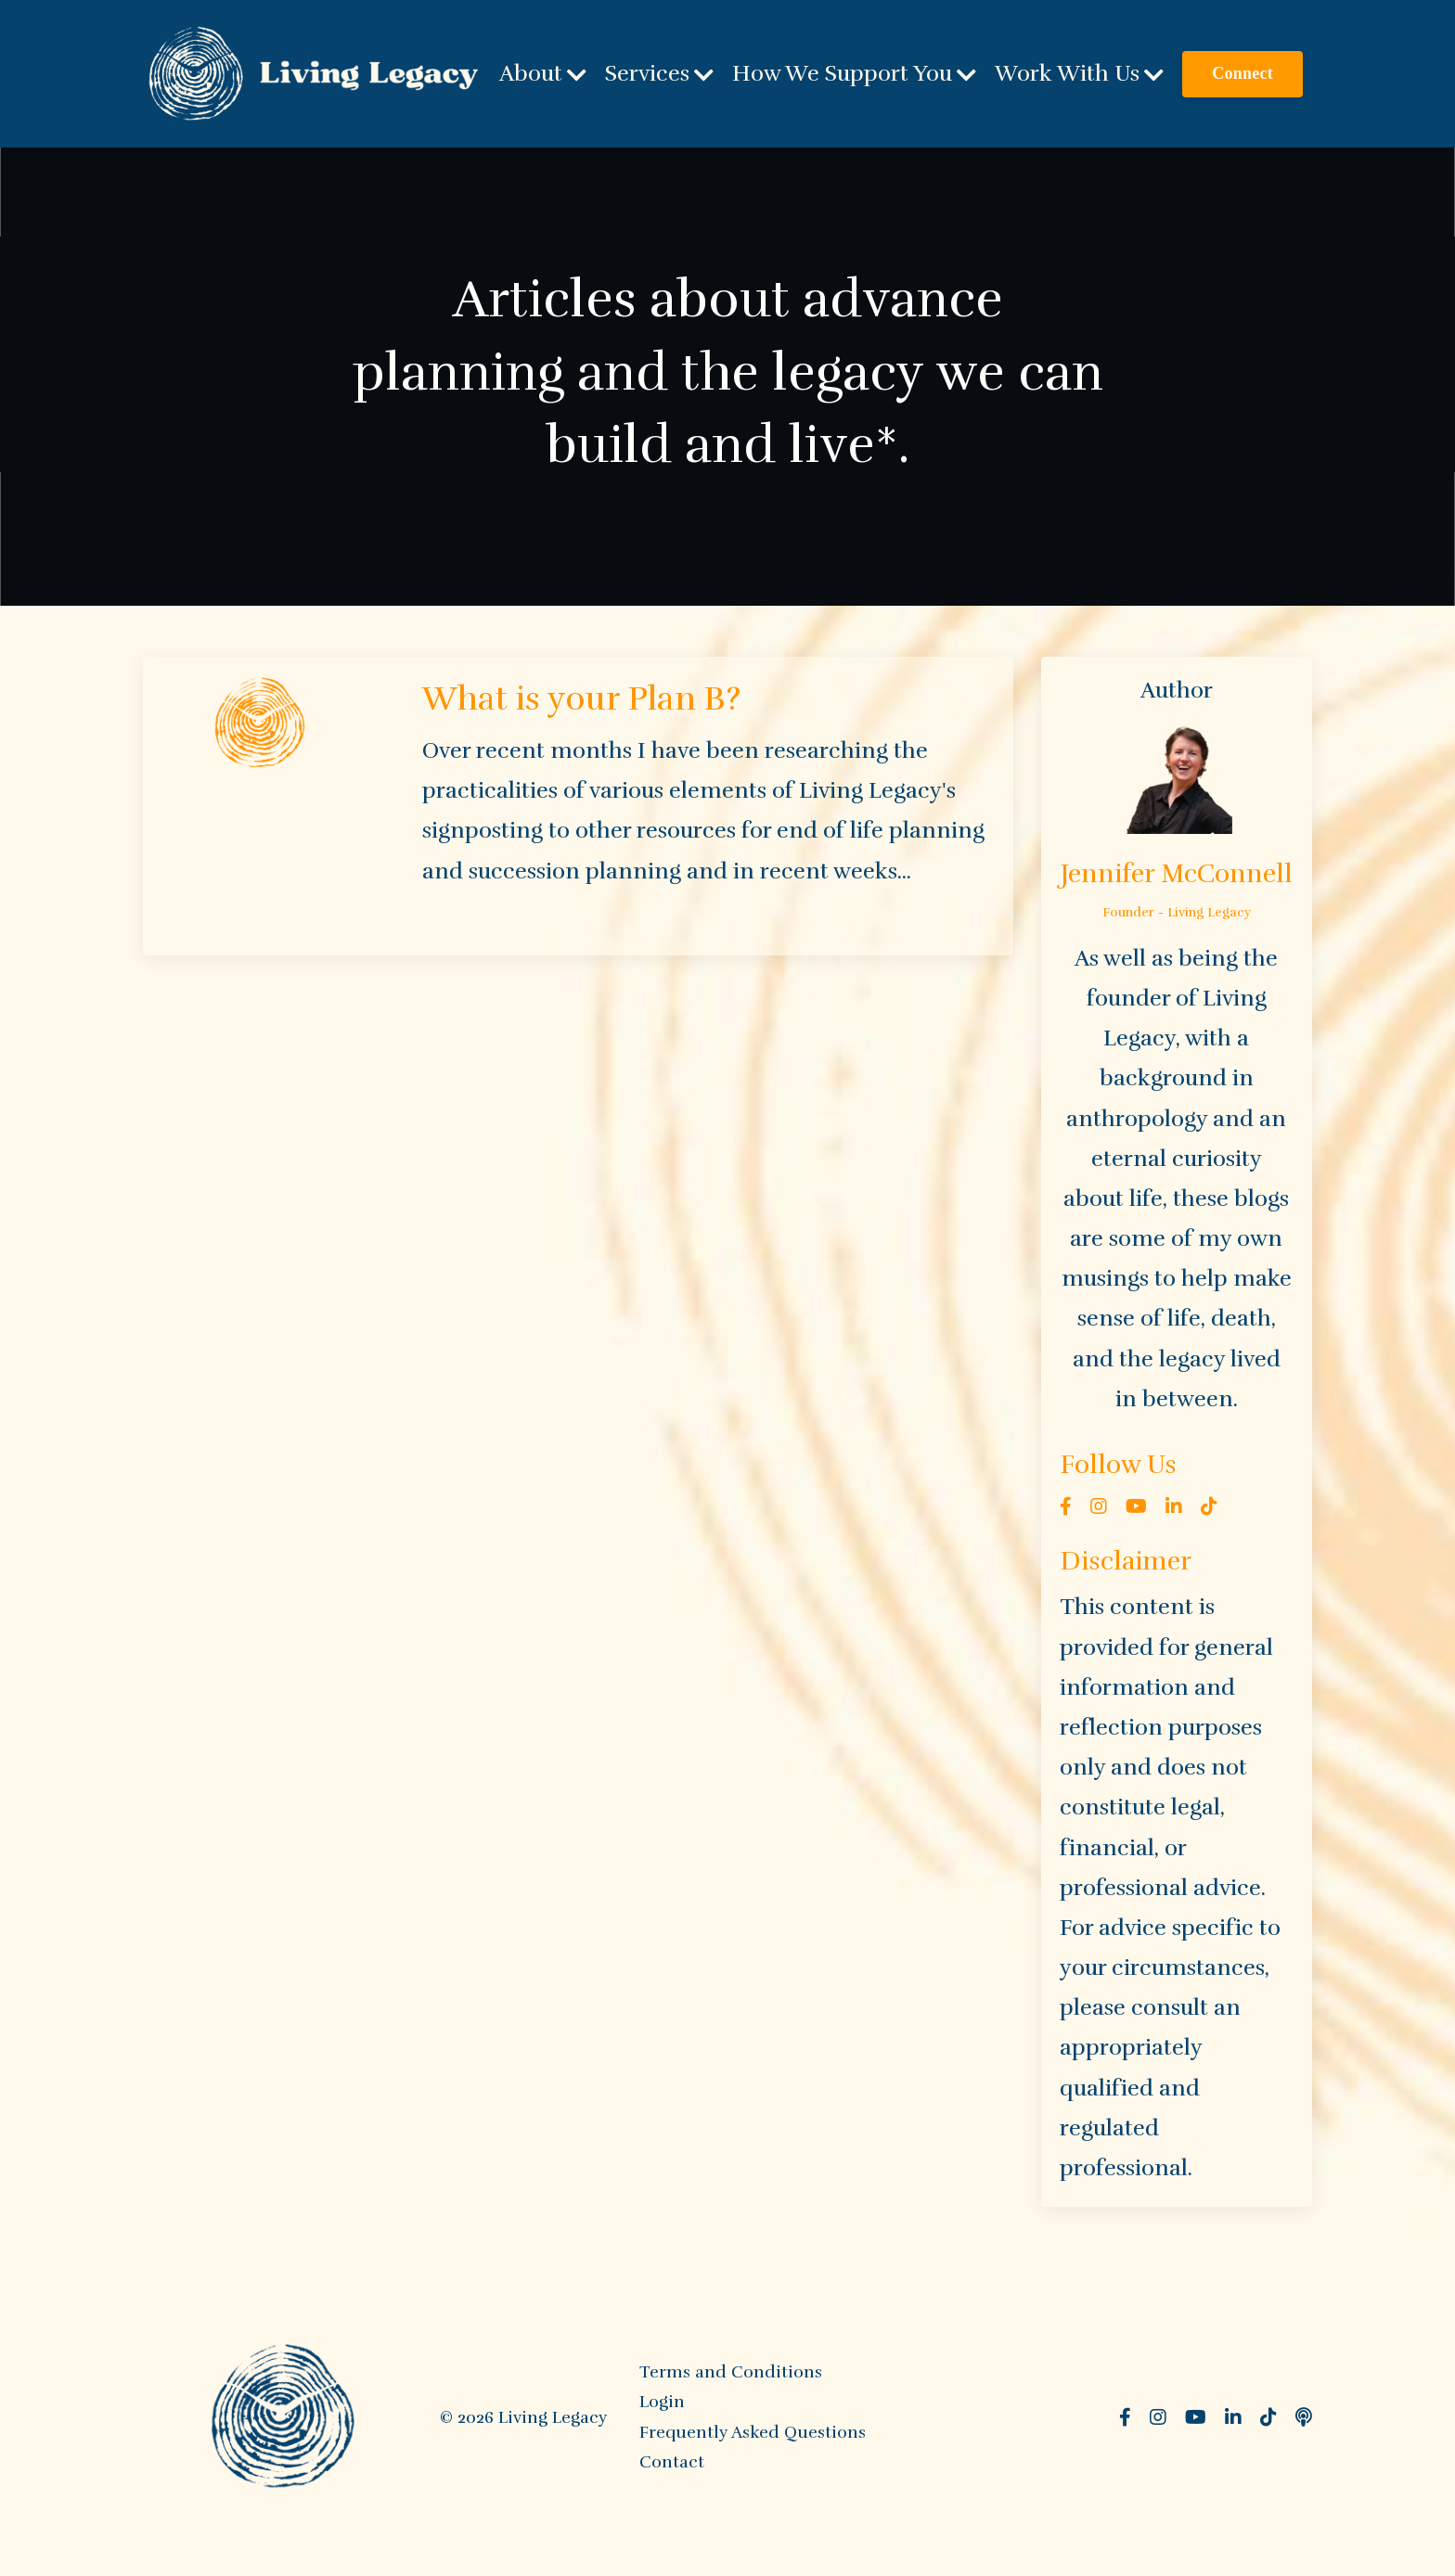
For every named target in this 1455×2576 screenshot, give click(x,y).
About (542, 73)
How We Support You (854, 73)
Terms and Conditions (730, 2372)
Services (659, 73)
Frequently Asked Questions (752, 2432)
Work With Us (1079, 73)
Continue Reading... (489, 913)
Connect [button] (1242, 73)
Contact (671, 2462)
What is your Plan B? (581, 698)
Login (662, 2401)
